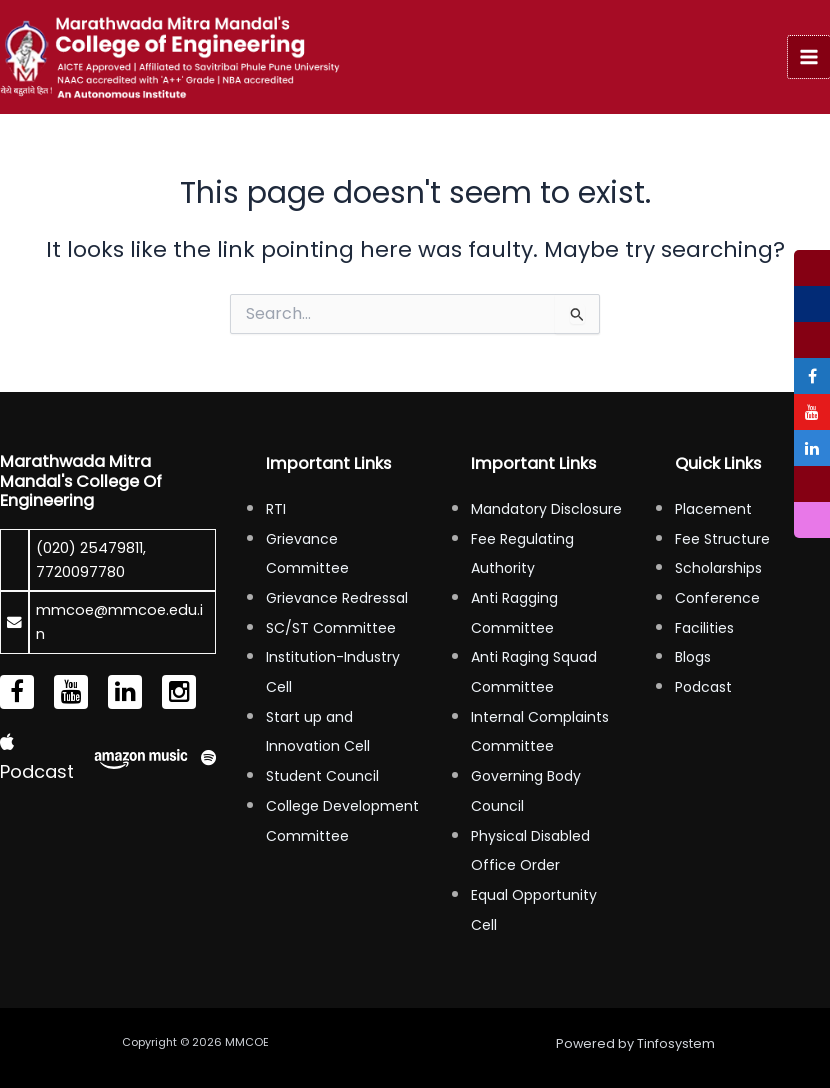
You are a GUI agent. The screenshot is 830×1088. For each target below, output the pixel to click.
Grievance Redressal (337, 598)
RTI (276, 509)
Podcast (703, 687)
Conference (717, 598)
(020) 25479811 (89, 548)
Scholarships (718, 568)
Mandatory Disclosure (546, 509)
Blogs (693, 657)
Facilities (704, 628)
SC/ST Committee (331, 628)
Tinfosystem (676, 1043)
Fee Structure (722, 539)
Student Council (322, 776)
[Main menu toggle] (809, 57)
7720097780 (80, 572)
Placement (713, 509)
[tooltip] (812, 268)
